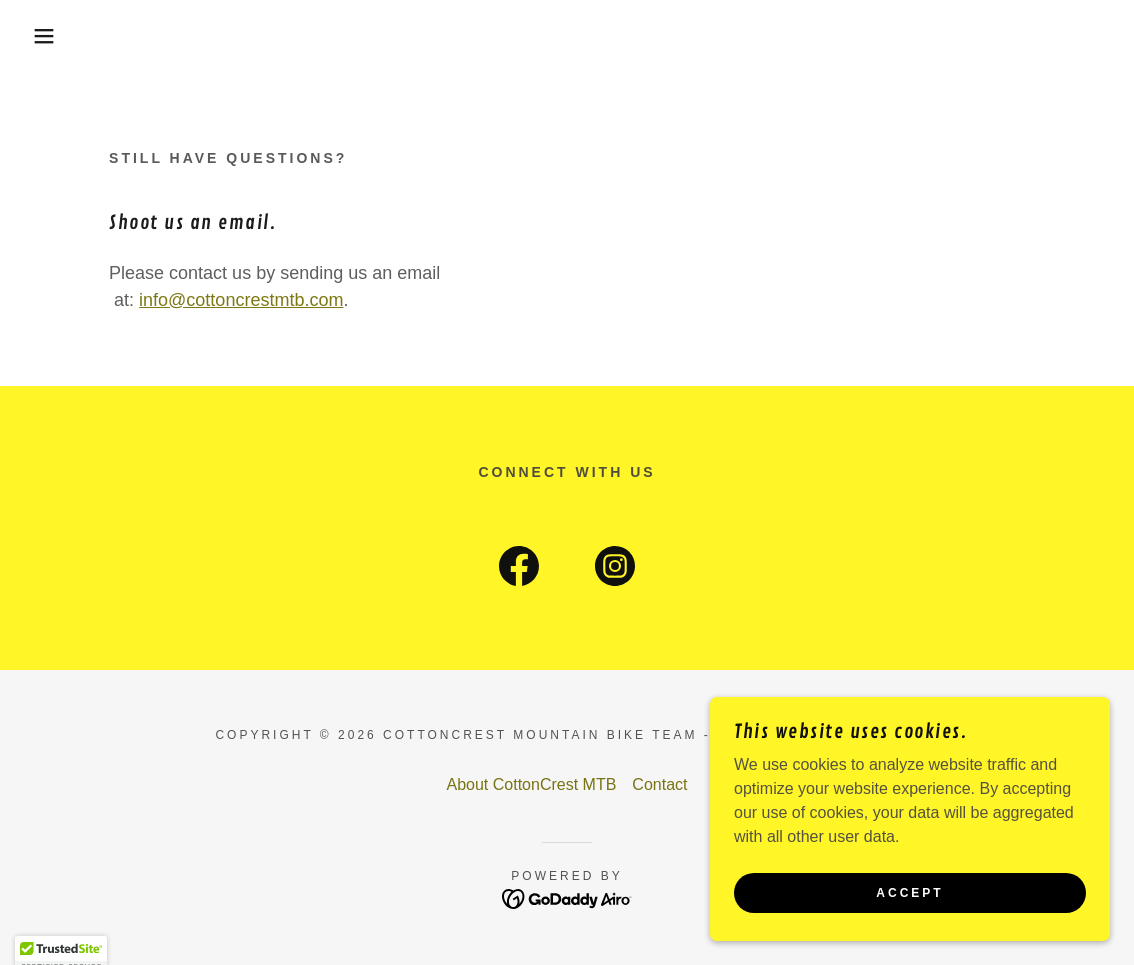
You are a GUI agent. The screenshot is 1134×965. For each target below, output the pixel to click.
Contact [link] (659, 784)
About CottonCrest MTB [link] (532, 784)
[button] (56, 36)
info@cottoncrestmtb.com (241, 300)
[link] (519, 570)
